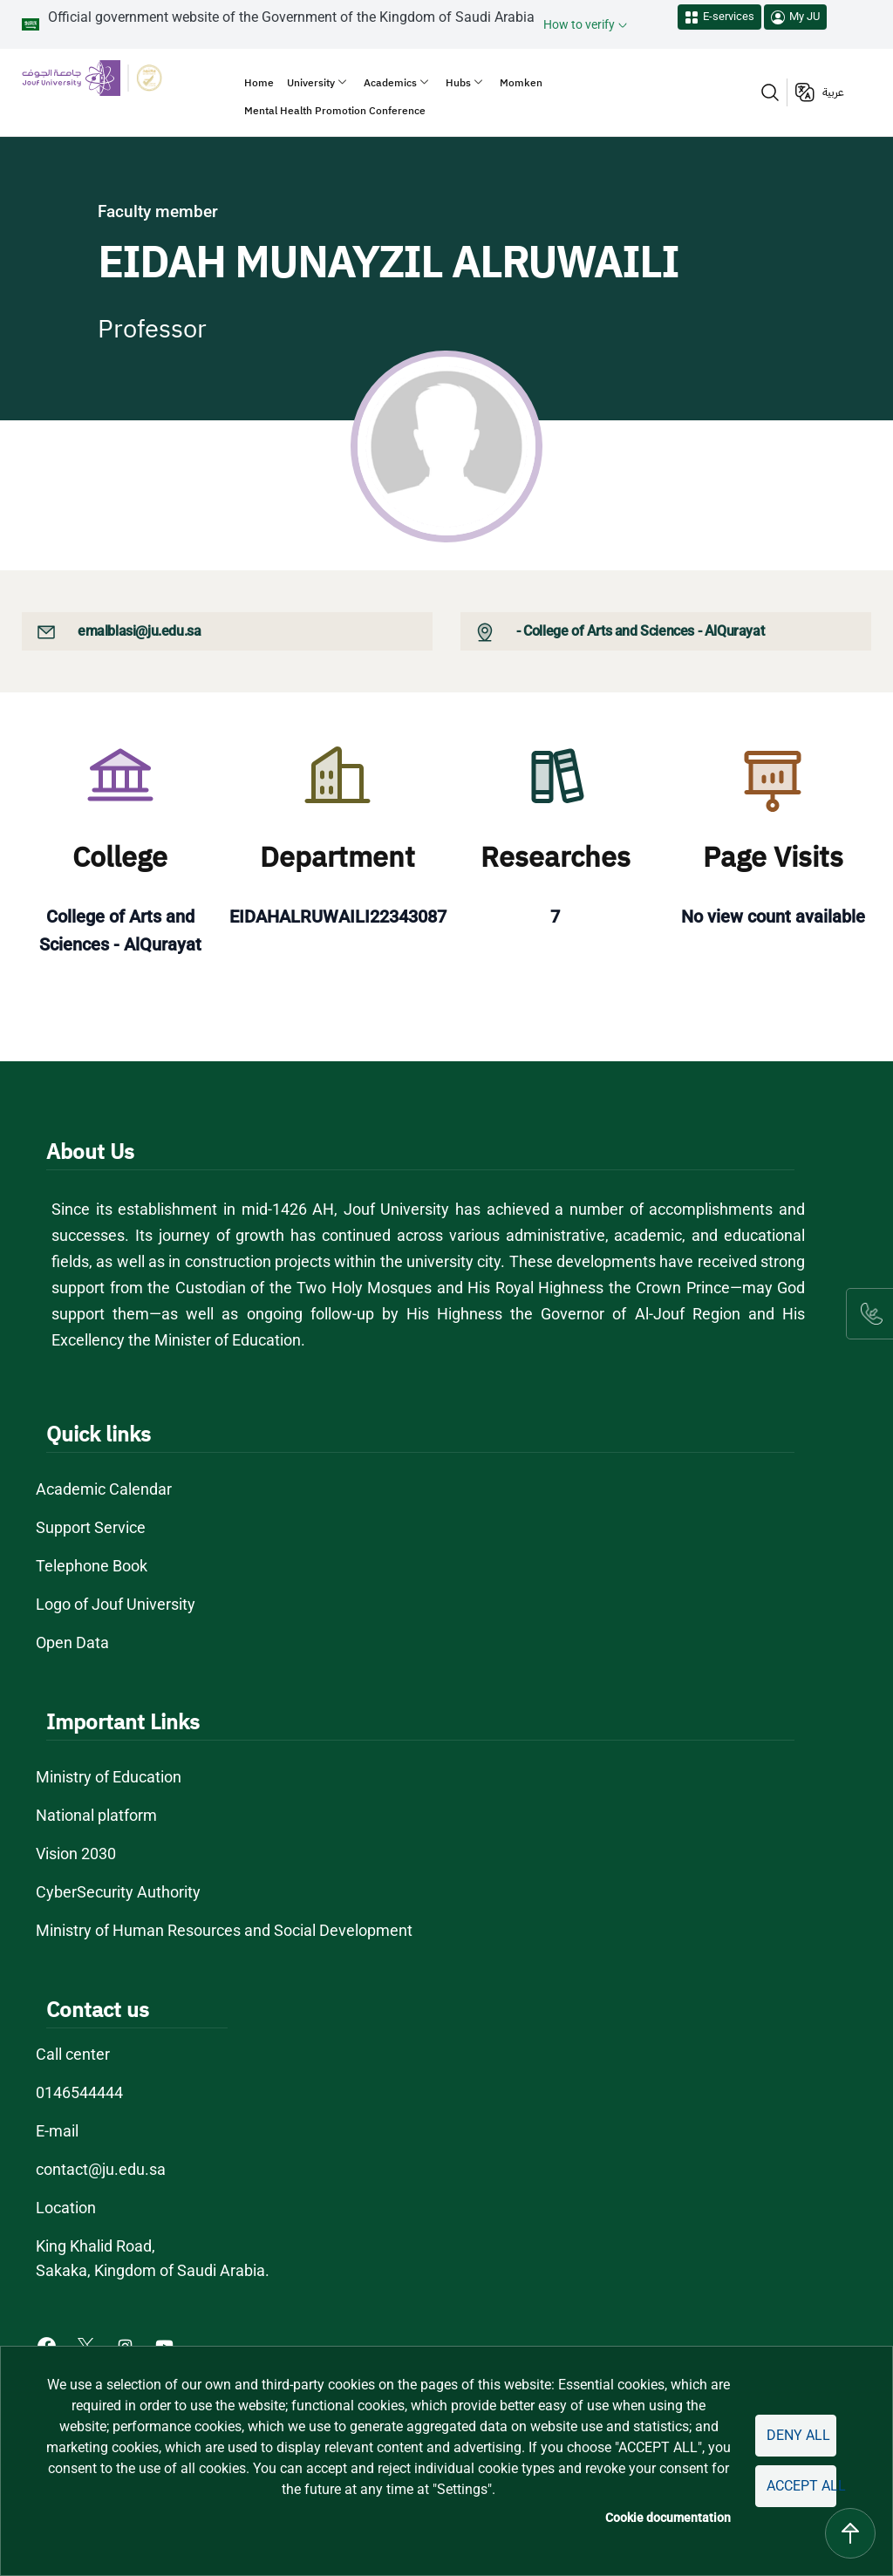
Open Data (72, 1642)
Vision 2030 (77, 1853)
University (311, 83)
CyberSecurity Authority (117, 1892)
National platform (97, 1815)
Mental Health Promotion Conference (335, 111)
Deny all (798, 2435)
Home (259, 83)
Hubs (458, 83)
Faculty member (158, 211)
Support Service (91, 1527)
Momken (521, 83)
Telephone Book (91, 1566)
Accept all (801, 2485)
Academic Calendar (104, 1489)
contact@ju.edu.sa (101, 2169)
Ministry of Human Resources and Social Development (225, 1930)
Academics (390, 83)
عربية (833, 92)
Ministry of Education (110, 1777)
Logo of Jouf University (116, 1604)
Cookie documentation (670, 2518)
